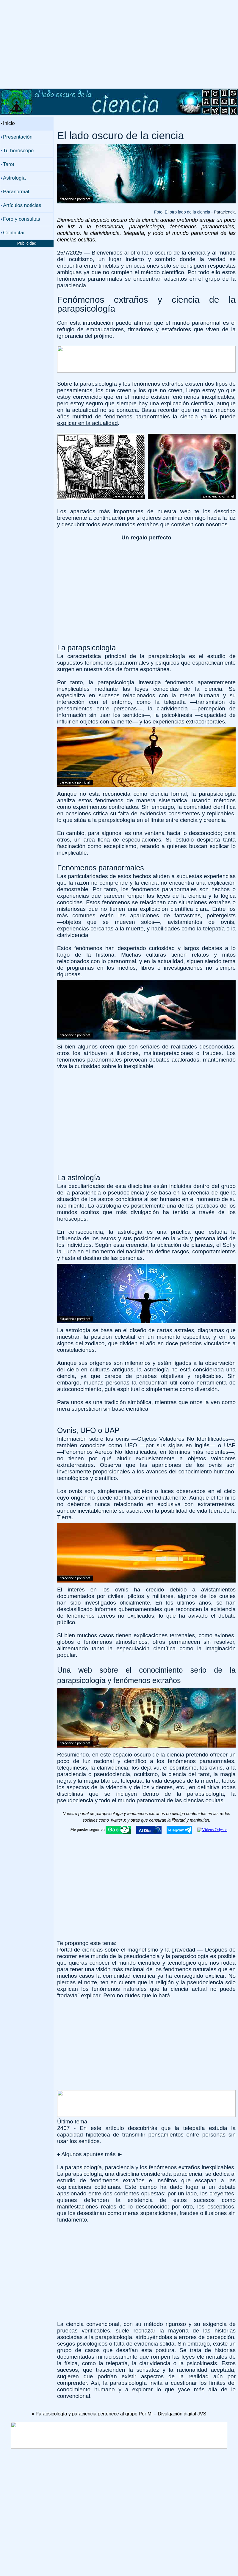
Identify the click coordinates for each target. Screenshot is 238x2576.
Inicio (9, 123)
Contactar (14, 233)
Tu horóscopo (18, 150)
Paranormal (16, 191)
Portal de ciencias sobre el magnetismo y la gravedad (126, 1949)
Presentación (17, 137)
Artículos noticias (22, 205)
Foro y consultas (21, 219)
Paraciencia (225, 212)
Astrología (14, 178)
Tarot (8, 164)
